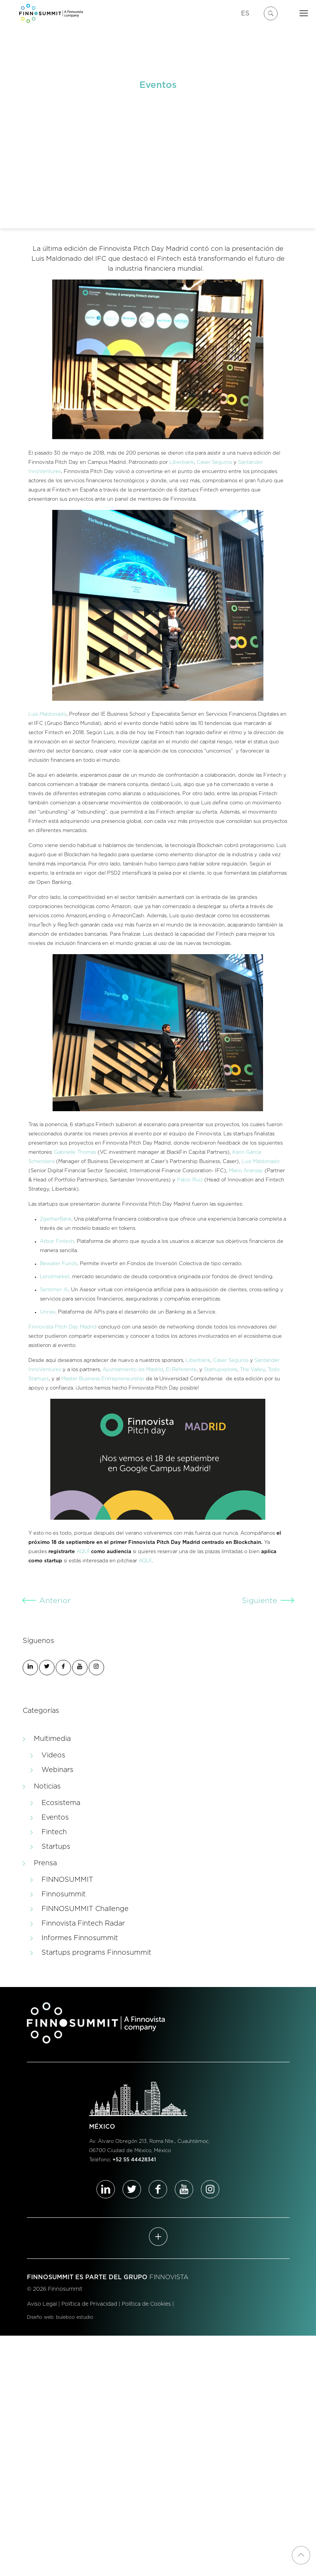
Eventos (55, 1817)
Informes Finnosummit (79, 1938)
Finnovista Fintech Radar (83, 1923)
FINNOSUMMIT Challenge (85, 1909)
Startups (55, 1846)
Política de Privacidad (89, 2304)
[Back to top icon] (301, 2555)
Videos (53, 1755)
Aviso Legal (42, 2304)
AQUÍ (82, 1551)
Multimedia (52, 1739)
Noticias (47, 1786)
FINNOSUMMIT (67, 1879)
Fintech (54, 1832)
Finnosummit (63, 1894)
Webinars (57, 1770)
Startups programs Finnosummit (96, 1952)
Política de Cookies (146, 2304)
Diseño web (40, 2317)
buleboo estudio (74, 2317)
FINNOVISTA (169, 2277)
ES (245, 13)
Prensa (45, 1863)
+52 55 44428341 (134, 2159)
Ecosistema (60, 1803)
